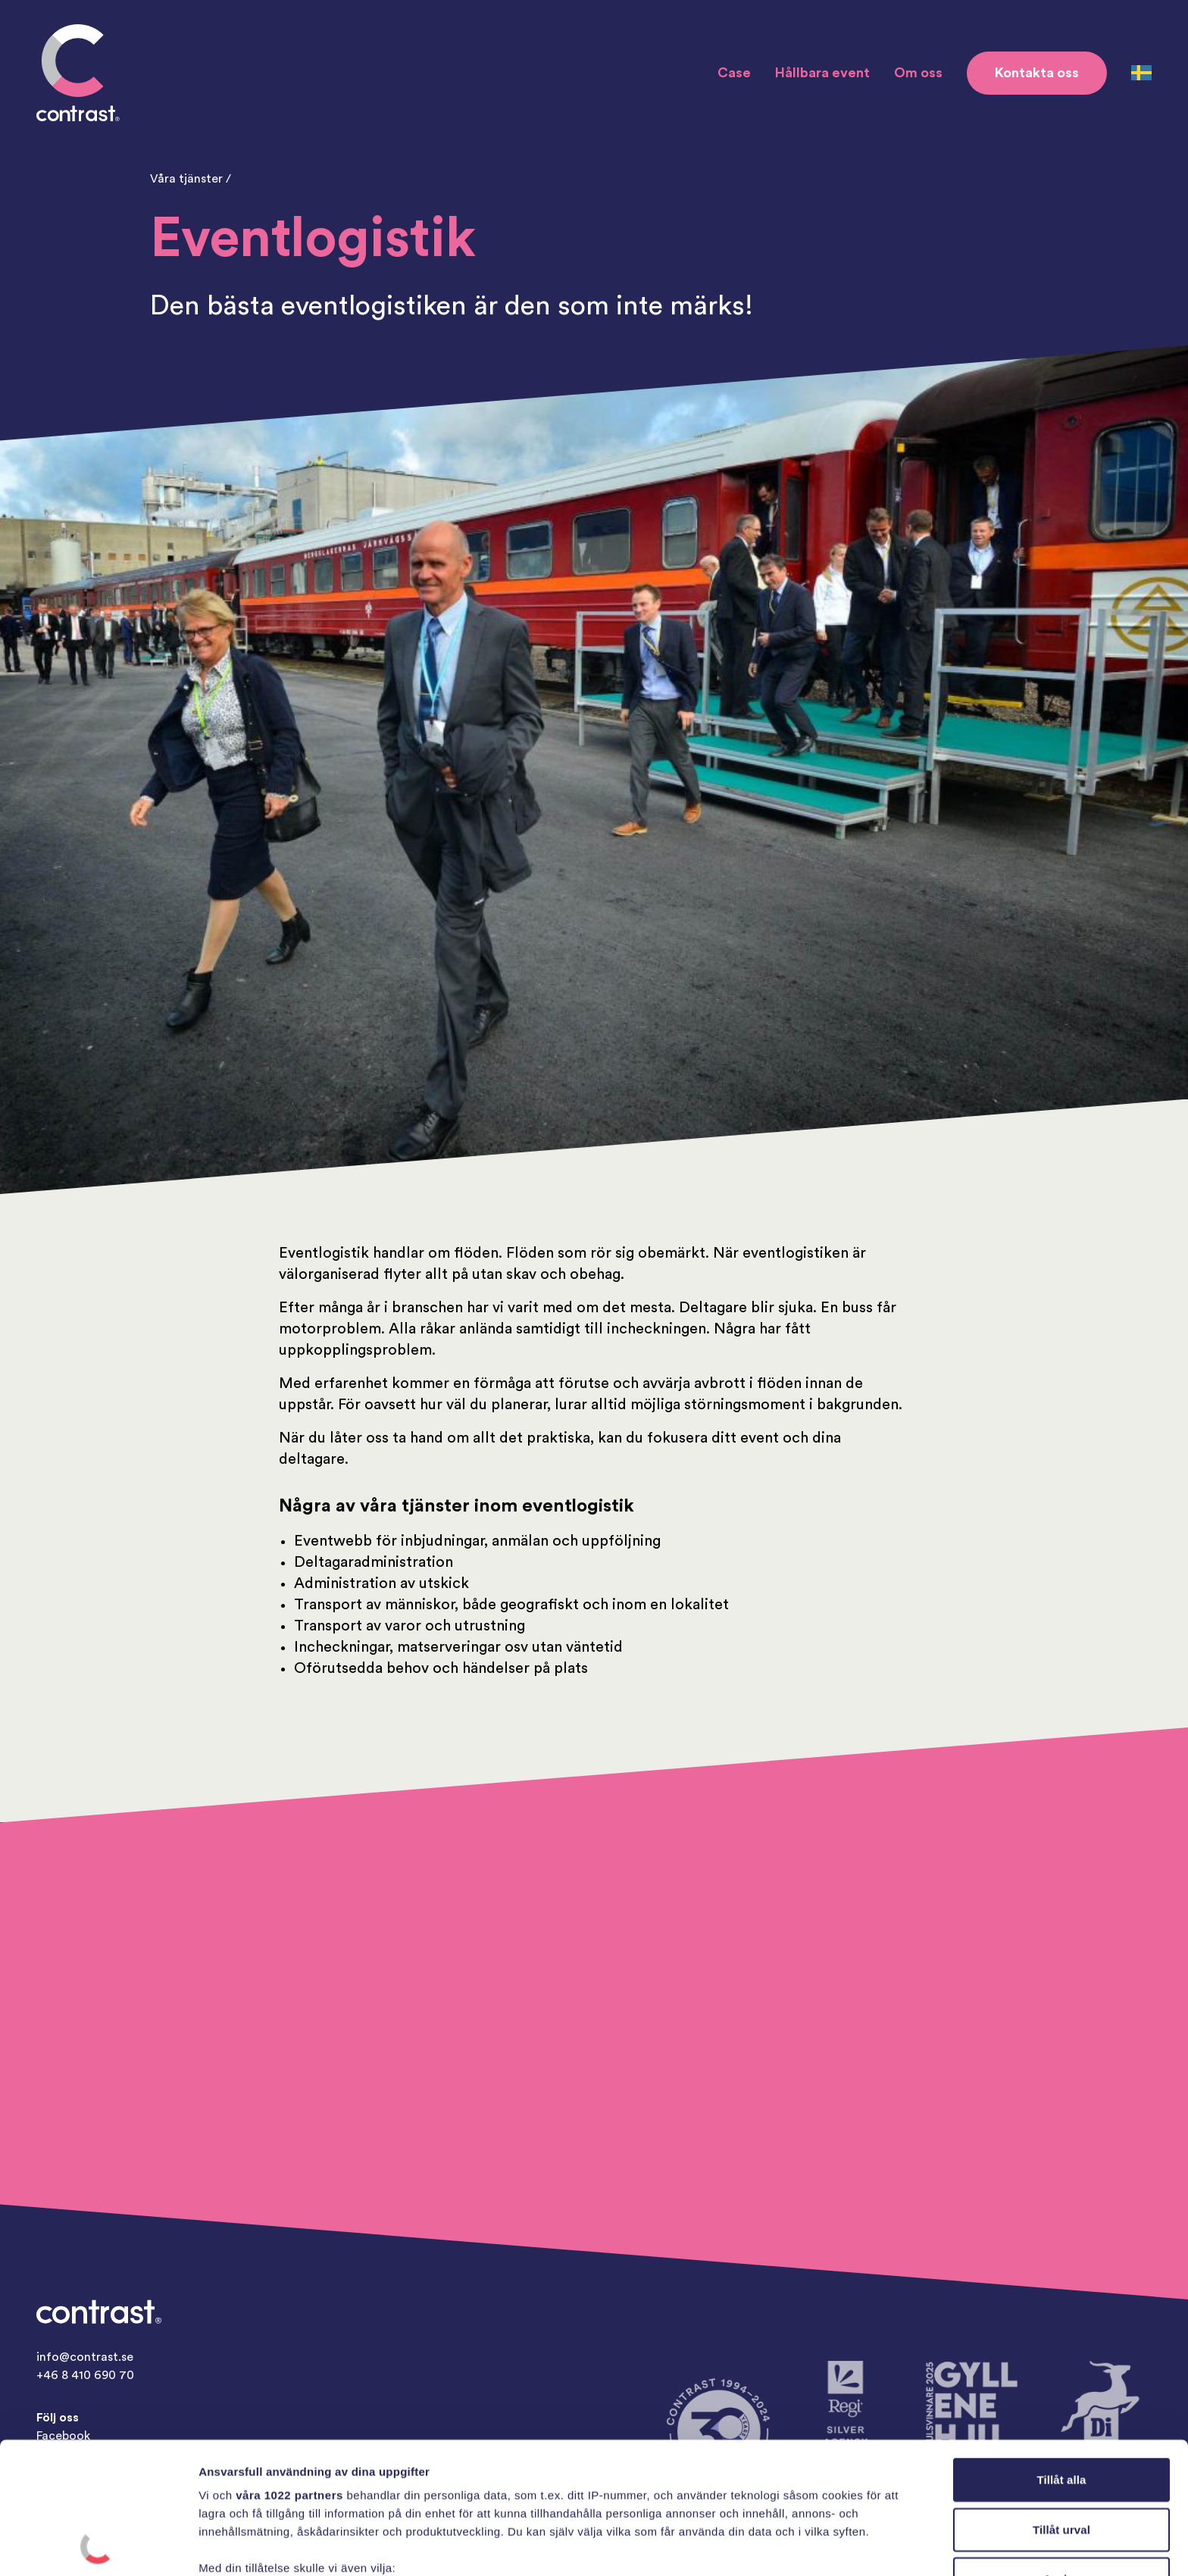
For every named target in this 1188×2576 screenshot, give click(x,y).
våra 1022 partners (289, 2371)
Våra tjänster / (190, 179)
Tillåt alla (1061, 2356)
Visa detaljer (823, 2546)
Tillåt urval (1061, 2405)
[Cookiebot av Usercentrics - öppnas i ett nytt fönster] (98, 2546)
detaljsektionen (727, 2504)
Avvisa (1061, 2455)
